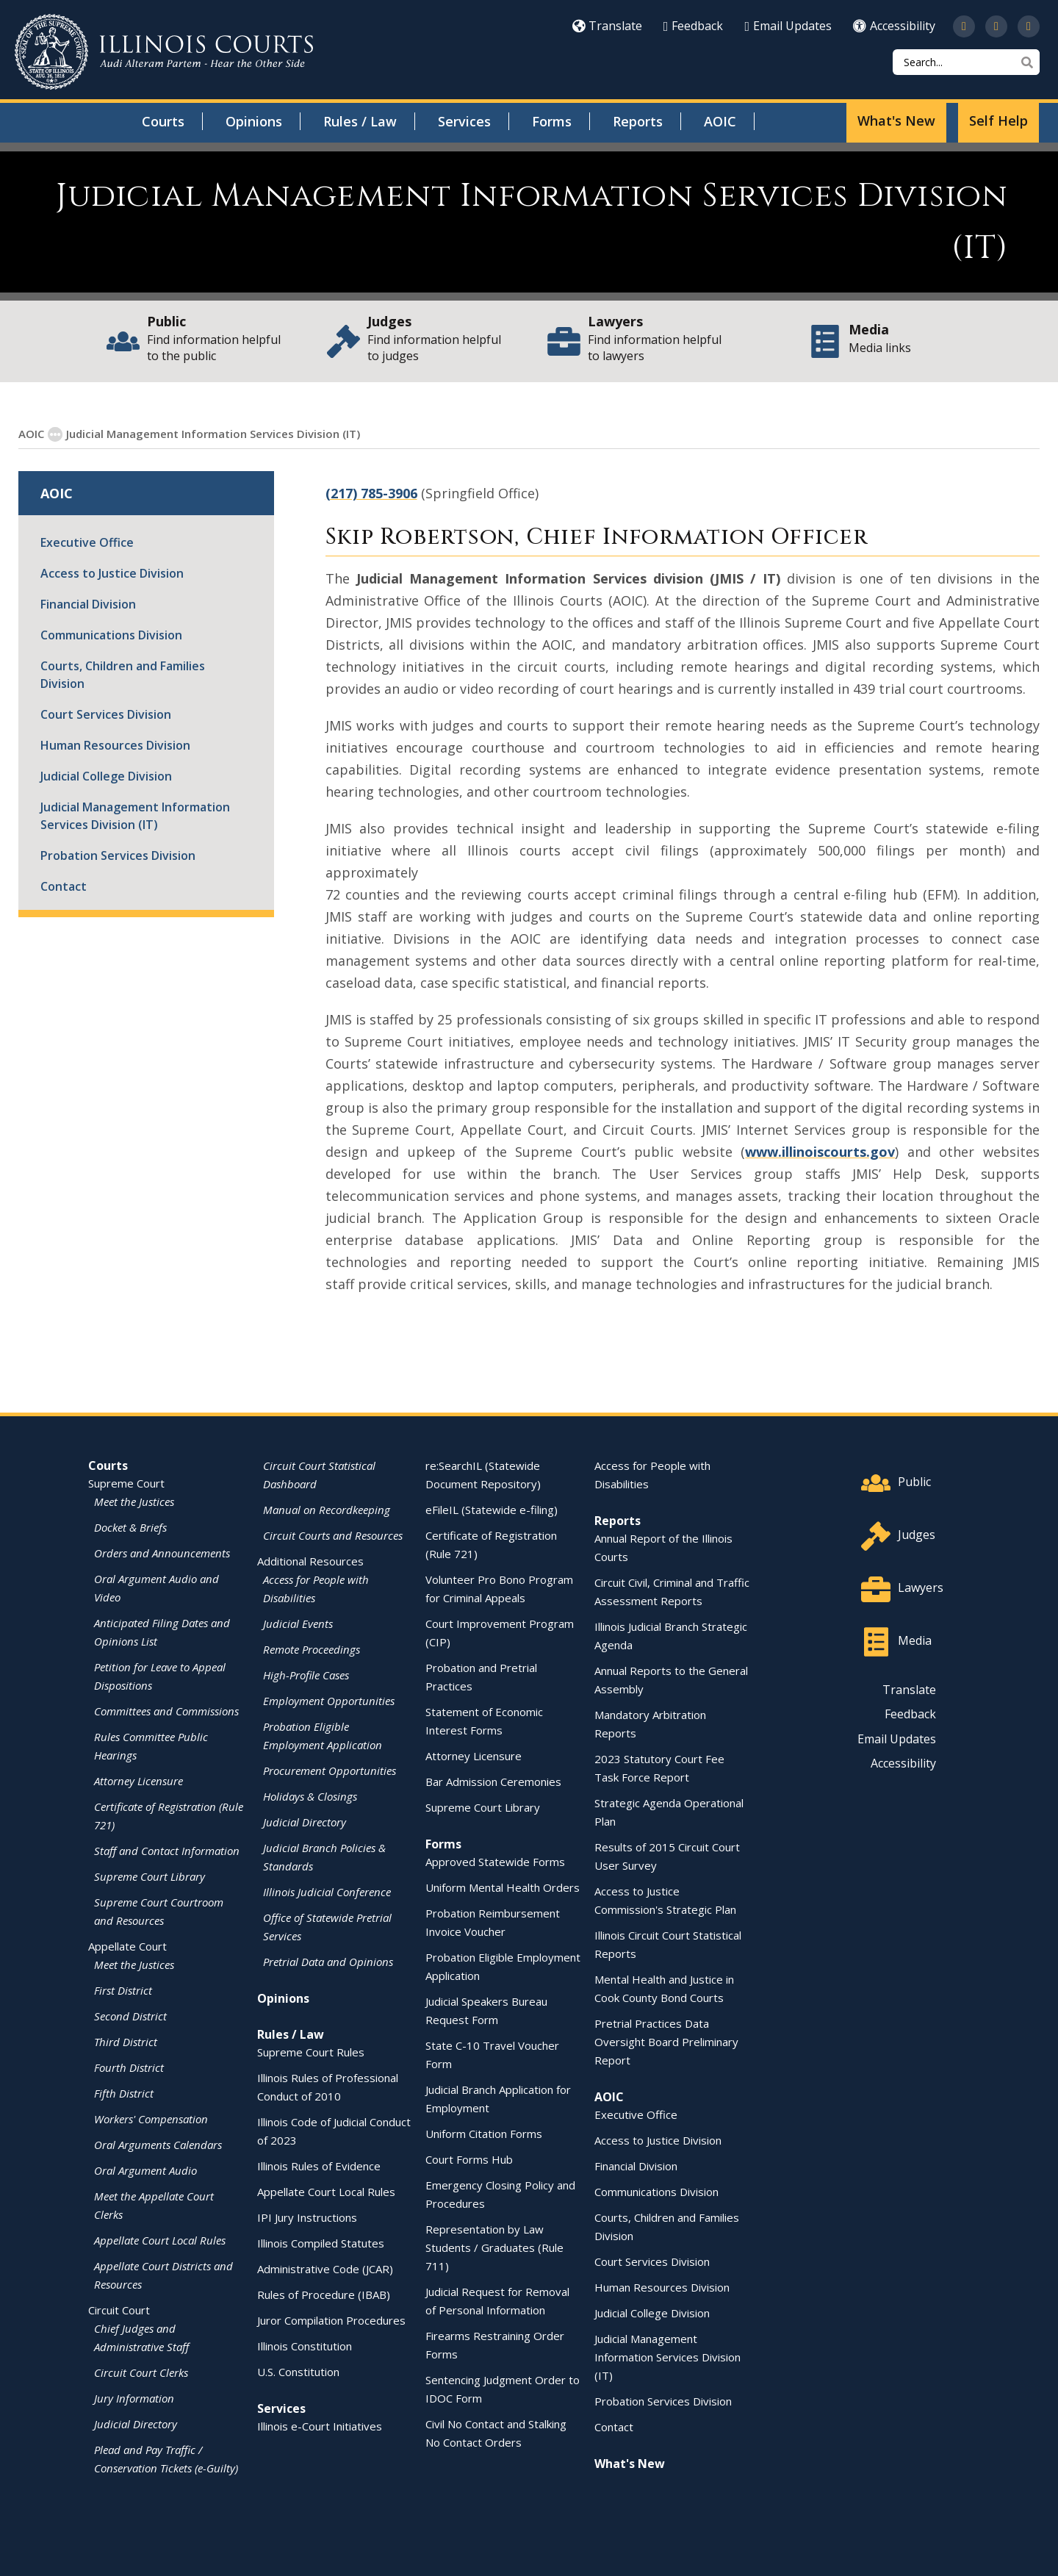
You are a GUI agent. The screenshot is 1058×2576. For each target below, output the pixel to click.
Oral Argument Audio (145, 2169)
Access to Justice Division (112, 572)
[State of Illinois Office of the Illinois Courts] (164, 52)
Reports (638, 121)
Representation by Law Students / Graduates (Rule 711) (494, 2246)
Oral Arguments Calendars (158, 2143)
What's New (896, 120)
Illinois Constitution (304, 2345)
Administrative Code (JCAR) (325, 2268)
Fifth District (124, 2092)
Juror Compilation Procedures (331, 2319)
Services (464, 121)
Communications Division (111, 634)
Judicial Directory (135, 2423)
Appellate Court (127, 1945)
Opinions (254, 121)
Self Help (998, 120)
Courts (163, 121)
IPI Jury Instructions (307, 2216)
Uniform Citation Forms (483, 2132)
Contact (63, 886)
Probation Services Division (117, 855)
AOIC (720, 121)
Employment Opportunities (329, 1700)
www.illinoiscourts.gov (820, 1151)
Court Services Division (105, 714)
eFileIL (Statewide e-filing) (491, 1509)
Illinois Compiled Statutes (320, 2242)
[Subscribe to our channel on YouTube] (996, 26)
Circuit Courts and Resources (333, 1534)
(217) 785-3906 (371, 492)
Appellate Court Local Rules (160, 2239)
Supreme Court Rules (310, 2051)
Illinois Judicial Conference (327, 1891)
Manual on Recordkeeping (326, 1509)
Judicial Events (298, 1622)
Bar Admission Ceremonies (493, 1780)
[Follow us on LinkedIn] (1029, 26)
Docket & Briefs (130, 1526)
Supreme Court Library (149, 1875)
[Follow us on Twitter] (964, 26)
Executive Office (87, 542)
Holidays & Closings (310, 1795)
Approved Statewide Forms (495, 1861)
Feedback (693, 26)
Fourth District (129, 2066)
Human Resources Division (115, 744)
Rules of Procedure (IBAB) (323, 2293)
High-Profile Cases (306, 1674)
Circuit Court (119, 2309)
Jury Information (134, 2397)
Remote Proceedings (311, 1648)
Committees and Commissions (166, 1710)
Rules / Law (360, 121)
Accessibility (894, 26)
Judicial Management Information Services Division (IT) (135, 815)
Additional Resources (310, 1560)
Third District (125, 2041)
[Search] (966, 62)
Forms (552, 121)
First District (123, 1989)
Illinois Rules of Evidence (319, 2165)
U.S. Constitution (298, 2371)
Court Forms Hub (469, 2158)
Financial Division (88, 603)
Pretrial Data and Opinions (328, 1960)
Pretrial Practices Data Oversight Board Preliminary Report (666, 2041)
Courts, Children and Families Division (122, 674)
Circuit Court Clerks (141, 2371)
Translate (607, 26)
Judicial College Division (106, 775)
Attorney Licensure (138, 1780)
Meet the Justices (134, 1500)
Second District (130, 2015)
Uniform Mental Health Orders (502, 1886)
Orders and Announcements (162, 1552)
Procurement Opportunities (329, 1769)
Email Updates (788, 26)
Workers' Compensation (151, 2118)
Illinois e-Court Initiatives (319, 2425)
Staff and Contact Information (167, 1850)
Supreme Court (126, 1482)
